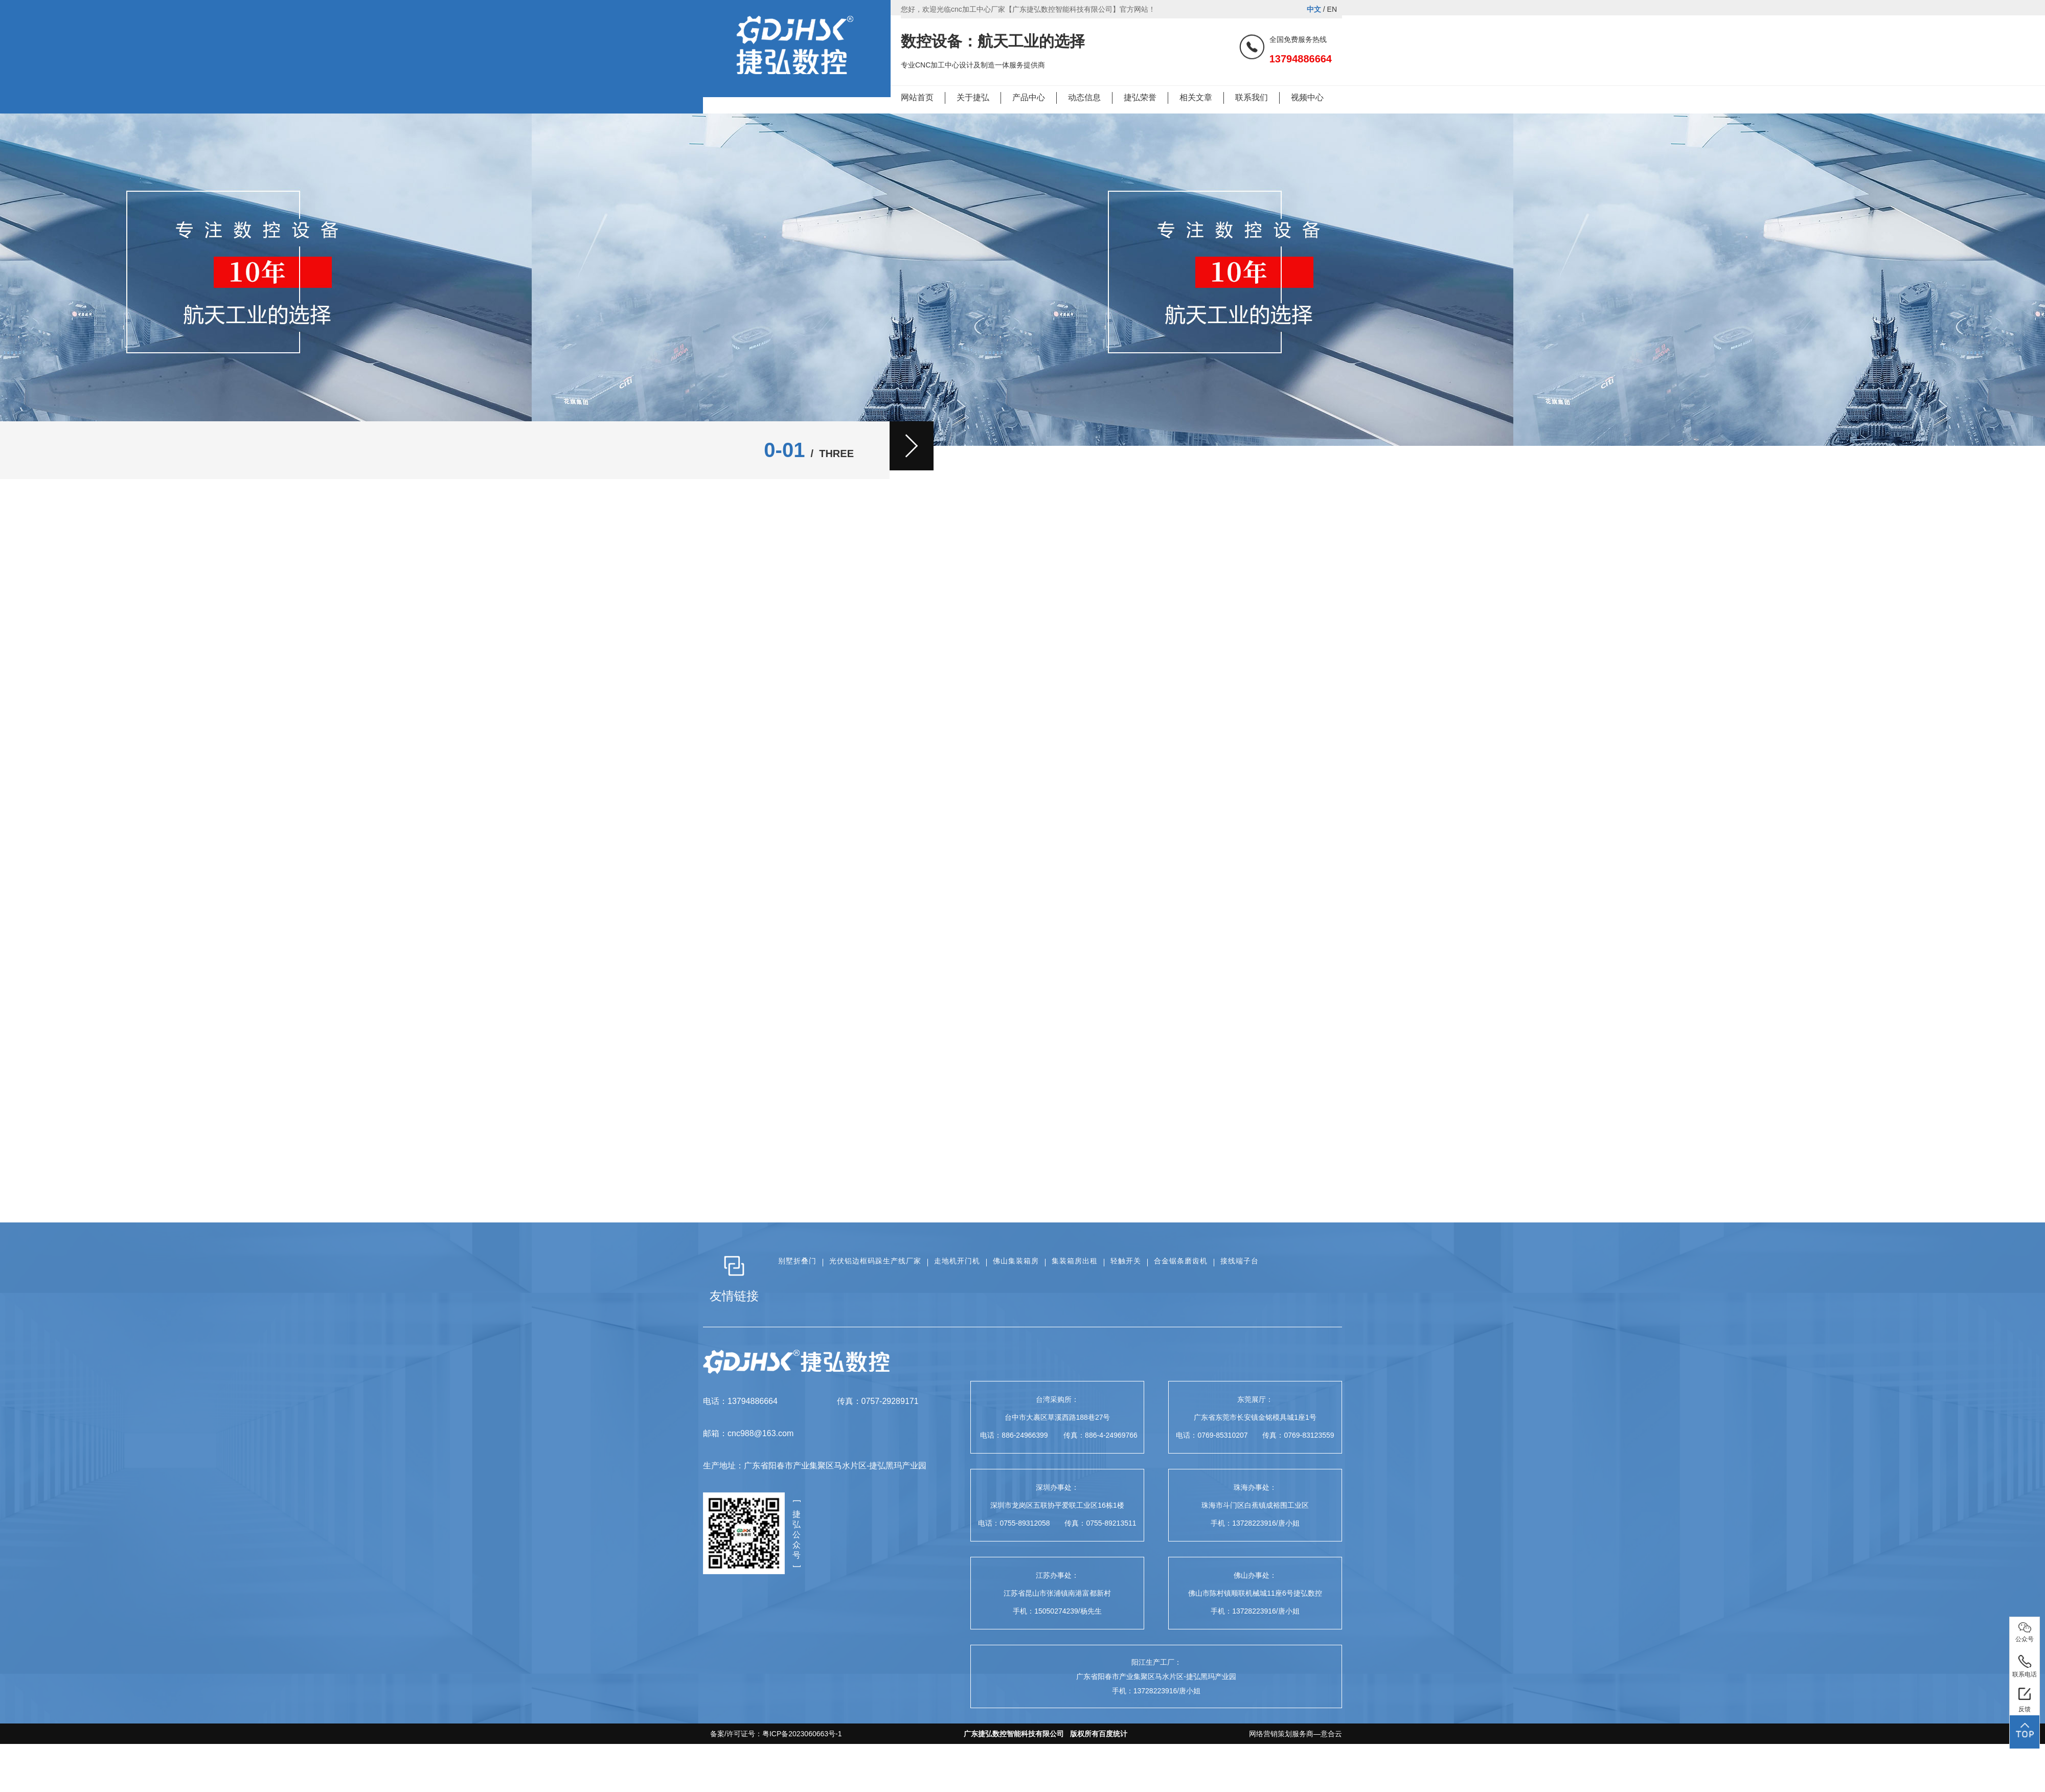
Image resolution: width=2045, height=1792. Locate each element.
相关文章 (1195, 97)
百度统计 (1113, 1734)
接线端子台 (1239, 1261)
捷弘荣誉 (1140, 97)
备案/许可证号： (772, 1734)
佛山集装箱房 (1016, 1261)
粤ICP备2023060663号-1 (802, 1734)
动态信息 (1084, 97)
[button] (912, 445)
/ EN (1322, 9)
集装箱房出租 (1075, 1261)
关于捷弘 (973, 97)
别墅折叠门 (797, 1261)
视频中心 (1307, 97)
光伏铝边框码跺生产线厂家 (875, 1261)
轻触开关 (1125, 1261)
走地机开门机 (957, 1261)
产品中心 (1028, 97)
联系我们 (1251, 97)
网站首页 (917, 97)
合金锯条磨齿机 (1181, 1261)
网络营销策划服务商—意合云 (1295, 1734)
